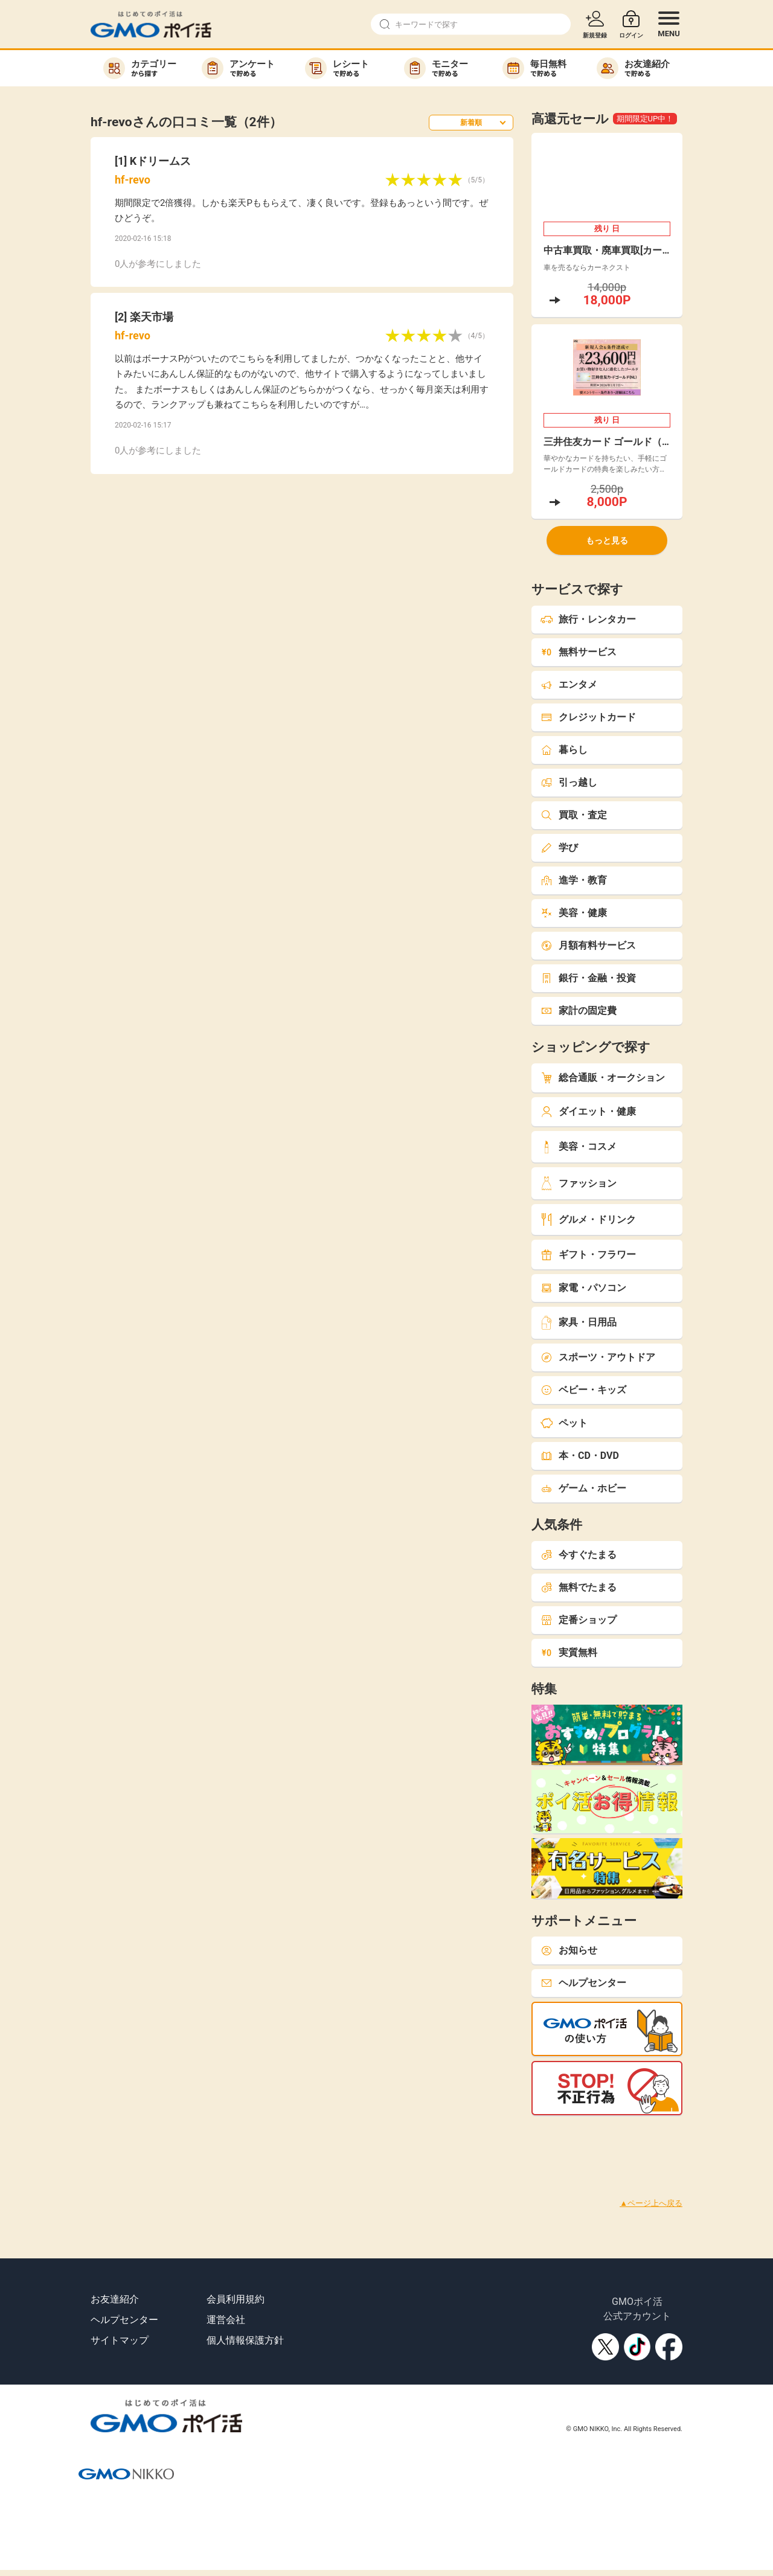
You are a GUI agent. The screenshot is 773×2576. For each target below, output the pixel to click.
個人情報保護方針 (245, 2340)
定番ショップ (578, 1620)
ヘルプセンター (583, 1982)
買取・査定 (573, 815)
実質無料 (568, 1652)
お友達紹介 (115, 2299)
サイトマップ (120, 2340)
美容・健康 (573, 912)
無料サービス (578, 652)
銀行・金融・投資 (588, 978)
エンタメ (568, 684)
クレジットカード (588, 717)
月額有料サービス (588, 945)
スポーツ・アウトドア (597, 1357)
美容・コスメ (578, 1146)
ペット (564, 1423)
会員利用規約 (236, 2299)
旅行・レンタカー (588, 619)
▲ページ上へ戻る (651, 2203)
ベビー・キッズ (583, 1389)
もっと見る (607, 540)
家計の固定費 (578, 1010)
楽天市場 (151, 316)
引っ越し (568, 782)
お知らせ (568, 1950)
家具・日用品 (578, 1323)
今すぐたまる (578, 1554)
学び (559, 847)
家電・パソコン (583, 1287)
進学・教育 (573, 880)
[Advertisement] (220, 2142)
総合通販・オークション (602, 1077)
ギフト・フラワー (588, 1254)
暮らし (564, 749)
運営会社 (226, 2319)
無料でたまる (578, 1587)
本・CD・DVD (579, 1455)
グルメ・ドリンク (588, 1219)
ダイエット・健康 (588, 1111)
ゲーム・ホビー (583, 1488)
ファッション (578, 1183)
